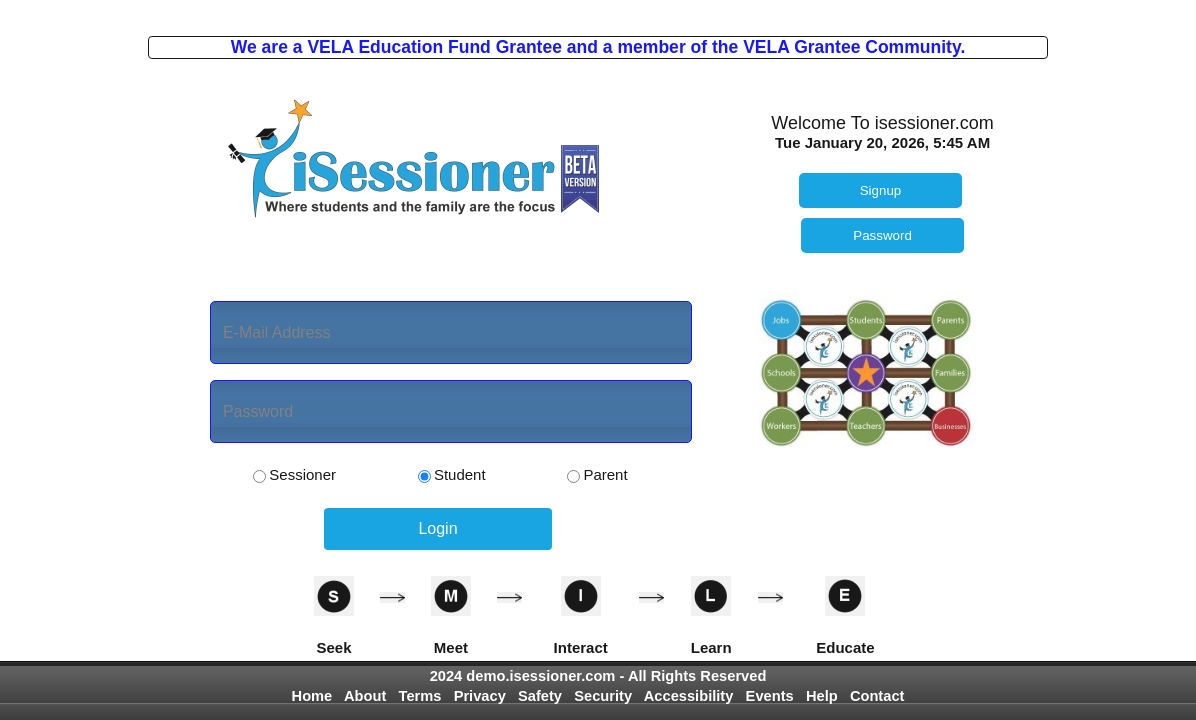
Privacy (480, 696)
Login (437, 528)
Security (603, 696)
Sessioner (294, 474)
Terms (420, 696)
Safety (540, 696)
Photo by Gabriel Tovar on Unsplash (598, 8)
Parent (597, 474)
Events (770, 696)
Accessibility (689, 696)
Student (452, 474)
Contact (877, 696)
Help (822, 696)
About (365, 696)
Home (312, 696)
